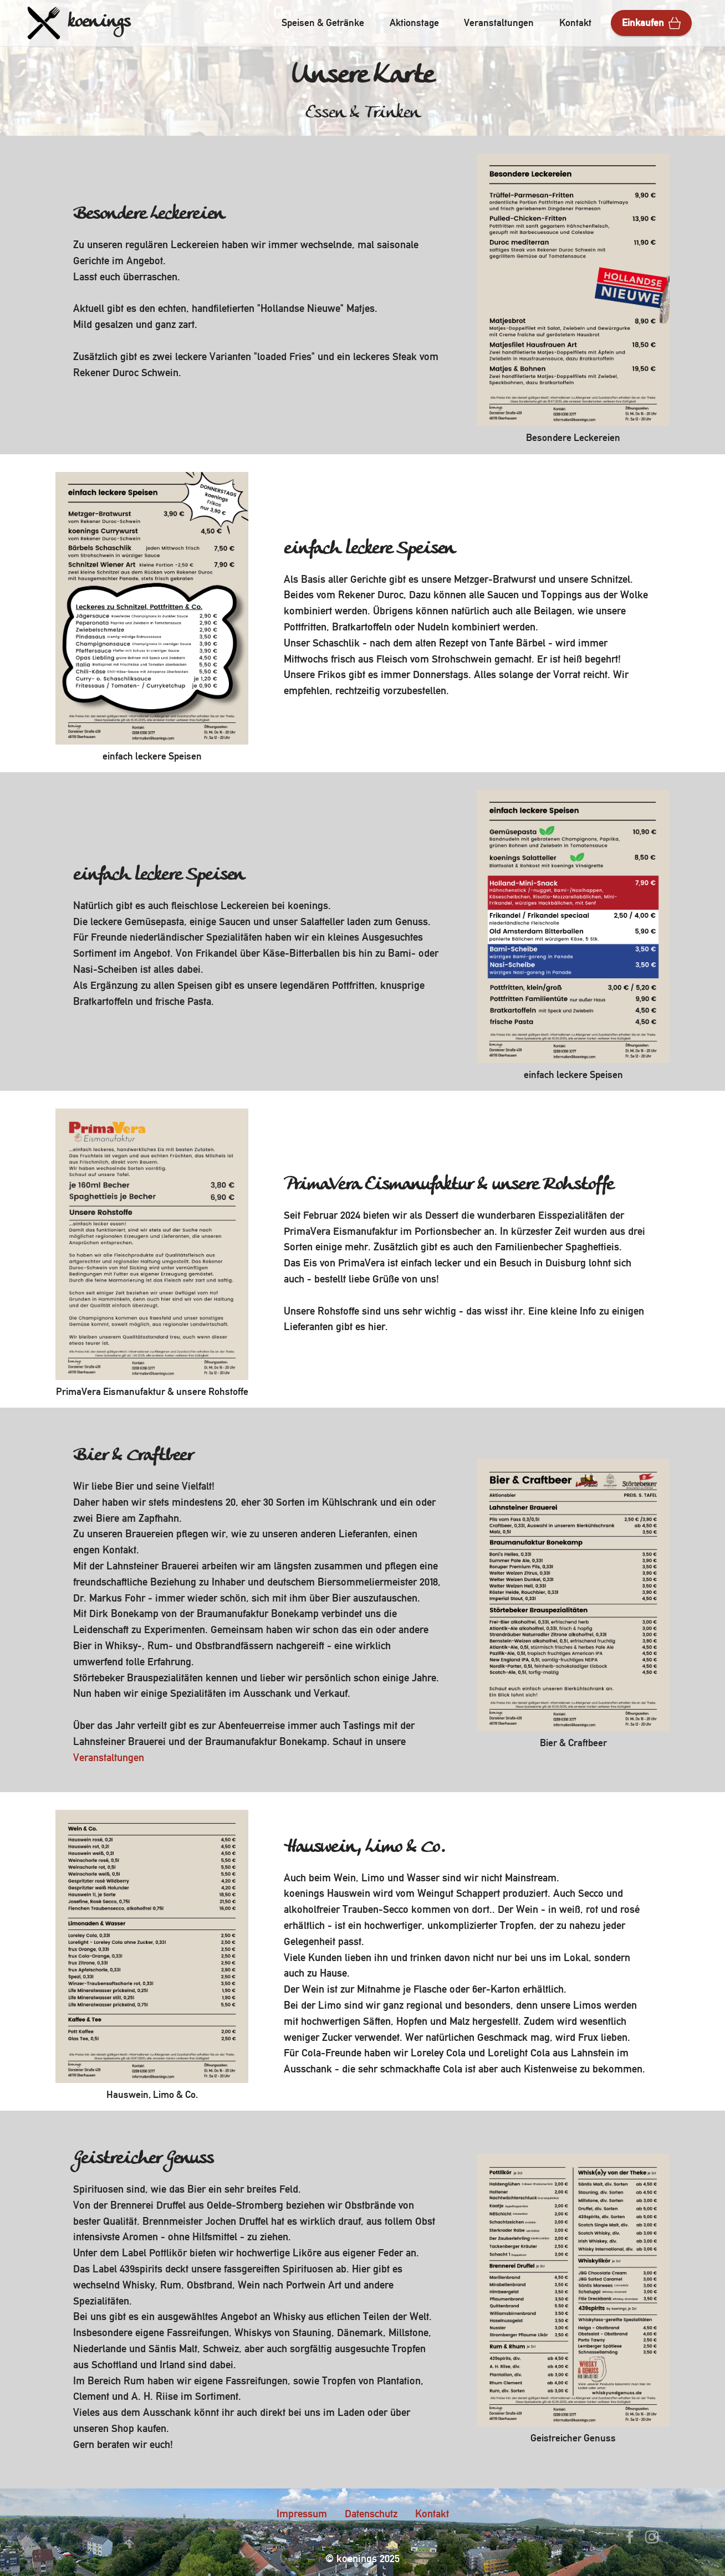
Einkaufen (651, 23)
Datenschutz (371, 2513)
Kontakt (575, 23)
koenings (99, 23)
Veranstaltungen (499, 23)
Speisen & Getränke (323, 23)
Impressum (302, 2513)
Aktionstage (414, 23)
